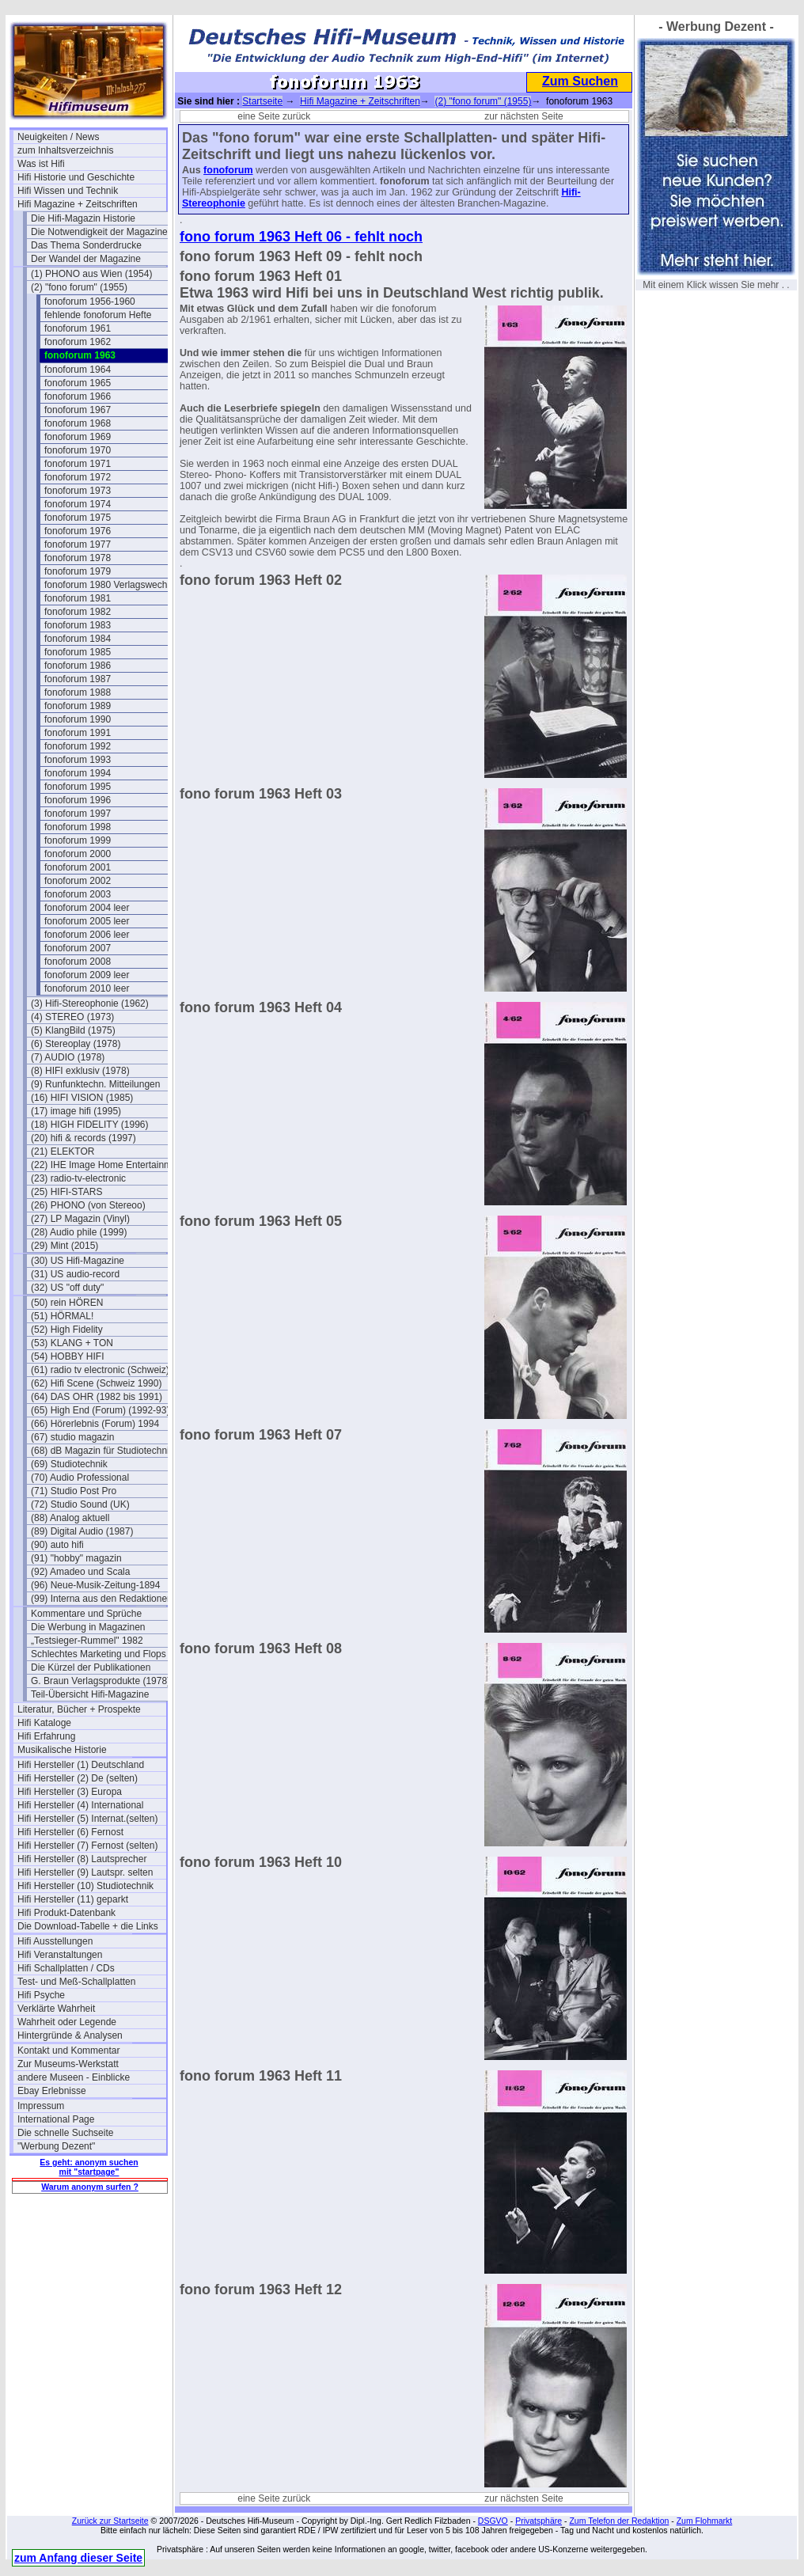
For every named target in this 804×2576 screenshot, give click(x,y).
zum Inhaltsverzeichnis (65, 150)
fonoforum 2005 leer (86, 921)
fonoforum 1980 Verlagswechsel (112, 584)
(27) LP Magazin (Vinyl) (80, 1218)
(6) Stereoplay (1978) (75, 1043)
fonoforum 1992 (77, 746)
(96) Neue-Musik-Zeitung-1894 (95, 1585)
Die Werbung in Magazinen (88, 1627)
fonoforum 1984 (77, 638)
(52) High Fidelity (67, 1329)
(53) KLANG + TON (72, 1343)
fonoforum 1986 (77, 665)
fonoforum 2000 (77, 853)
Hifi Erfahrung (46, 1736)
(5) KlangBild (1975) (73, 1030)
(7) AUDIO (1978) (67, 1057)
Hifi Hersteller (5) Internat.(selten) (87, 1818)
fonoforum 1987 (77, 679)
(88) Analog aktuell (70, 1517)
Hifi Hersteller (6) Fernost (70, 1832)
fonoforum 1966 (77, 396)
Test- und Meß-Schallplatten (76, 1981)
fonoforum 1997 (77, 813)
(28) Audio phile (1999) (79, 1232)
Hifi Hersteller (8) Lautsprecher (81, 1859)
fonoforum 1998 (77, 827)
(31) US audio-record (75, 1274)
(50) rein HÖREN (67, 1302)
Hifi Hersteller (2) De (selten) (77, 1778)
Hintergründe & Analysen (70, 2035)
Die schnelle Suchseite (65, 2132)
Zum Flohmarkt (705, 2520)
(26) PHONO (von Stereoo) (88, 1205)
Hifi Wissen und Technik (67, 190)
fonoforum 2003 (77, 894)
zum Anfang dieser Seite (78, 2557)
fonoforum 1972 (77, 477)
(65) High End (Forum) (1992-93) (100, 1410)
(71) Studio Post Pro (73, 1491)
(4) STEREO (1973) (72, 1016)
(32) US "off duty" (67, 1287)
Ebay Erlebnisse (51, 2090)
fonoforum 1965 (77, 383)
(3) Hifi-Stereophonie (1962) (90, 1003)
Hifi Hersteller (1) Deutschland (80, 1764)
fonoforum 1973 (77, 490)
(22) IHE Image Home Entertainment (105, 1164)
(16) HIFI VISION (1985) (82, 1097)
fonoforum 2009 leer (86, 975)
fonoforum (227, 170)
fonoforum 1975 (77, 517)
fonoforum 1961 (77, 328)
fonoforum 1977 (77, 544)
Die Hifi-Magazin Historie (83, 218)
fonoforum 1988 (77, 692)
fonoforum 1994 (77, 773)
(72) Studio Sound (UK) (80, 1504)
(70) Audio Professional (80, 1477)
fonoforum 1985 (77, 652)
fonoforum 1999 (77, 840)
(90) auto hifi (57, 1544)
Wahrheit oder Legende (66, 2022)
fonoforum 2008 (77, 961)
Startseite (262, 101)
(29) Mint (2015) (64, 1245)
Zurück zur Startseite (110, 2520)
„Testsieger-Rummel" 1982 (87, 1640)
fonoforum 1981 (77, 598)
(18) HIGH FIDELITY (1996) (90, 1124)
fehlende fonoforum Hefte (97, 315)
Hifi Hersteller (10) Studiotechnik (85, 1885)
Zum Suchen (580, 81)
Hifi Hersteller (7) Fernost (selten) (87, 1845)
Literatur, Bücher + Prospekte (79, 1709)
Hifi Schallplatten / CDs (66, 1968)
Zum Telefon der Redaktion (619, 2520)
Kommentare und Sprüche (86, 1613)
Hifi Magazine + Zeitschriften (77, 204)
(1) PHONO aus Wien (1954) (91, 273)
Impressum (40, 2105)
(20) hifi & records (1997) (83, 1138)
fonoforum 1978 (77, 557)
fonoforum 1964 (77, 369)
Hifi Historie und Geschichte (76, 177)
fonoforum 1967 (77, 409)
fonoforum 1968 (77, 423)
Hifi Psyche (41, 1995)
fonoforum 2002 (77, 880)
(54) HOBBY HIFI (67, 1356)
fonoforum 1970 (77, 450)
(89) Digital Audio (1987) (82, 1531)
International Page (55, 2119)
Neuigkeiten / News (58, 136)
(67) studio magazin (72, 1437)
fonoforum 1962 (77, 341)
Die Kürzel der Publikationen (90, 1667)
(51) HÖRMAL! (62, 1316)
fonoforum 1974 (77, 504)
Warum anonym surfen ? (89, 2186)
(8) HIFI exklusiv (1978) (80, 1070)
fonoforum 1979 (77, 571)
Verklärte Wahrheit (56, 2008)
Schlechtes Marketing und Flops (98, 1654)
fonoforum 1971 (77, 463)
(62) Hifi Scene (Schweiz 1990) (96, 1383)
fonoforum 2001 (77, 867)
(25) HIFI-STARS (66, 1191)
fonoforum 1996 (77, 800)
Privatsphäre (538, 2520)
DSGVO (493, 2520)
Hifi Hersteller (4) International (80, 1805)
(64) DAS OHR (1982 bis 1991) (96, 1396)
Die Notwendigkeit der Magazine (99, 231)
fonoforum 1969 (77, 436)
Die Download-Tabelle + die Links (87, 1926)
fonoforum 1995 (77, 786)
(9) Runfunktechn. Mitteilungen (95, 1084)
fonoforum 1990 (77, 719)
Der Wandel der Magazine (86, 258)
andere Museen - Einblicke (73, 2077)
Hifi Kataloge (44, 1722)
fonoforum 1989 (77, 705)
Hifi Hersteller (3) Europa (69, 1791)
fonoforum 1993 (77, 759)
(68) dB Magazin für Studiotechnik (102, 1450)
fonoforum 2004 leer (86, 907)
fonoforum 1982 (77, 611)
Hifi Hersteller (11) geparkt (72, 1899)
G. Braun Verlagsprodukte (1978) (100, 1680)
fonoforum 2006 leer (86, 934)
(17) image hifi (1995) (76, 1111)
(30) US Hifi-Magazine (77, 1260)
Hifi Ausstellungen (55, 1941)
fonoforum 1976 (77, 531)
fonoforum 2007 (77, 948)
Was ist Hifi (41, 163)
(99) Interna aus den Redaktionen (102, 1598)
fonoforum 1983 (77, 625)
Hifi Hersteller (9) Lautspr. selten (85, 1872)
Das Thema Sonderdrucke (86, 245)
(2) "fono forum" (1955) (79, 287)
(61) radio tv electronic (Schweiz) (100, 1369)
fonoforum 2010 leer (86, 988)
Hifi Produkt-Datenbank (66, 1912)
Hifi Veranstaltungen (59, 1954)
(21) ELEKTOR (62, 1151)
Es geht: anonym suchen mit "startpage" (89, 2166)
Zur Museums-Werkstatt (68, 2064)
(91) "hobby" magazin (76, 1558)
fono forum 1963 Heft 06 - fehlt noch (301, 237)
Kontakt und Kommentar (68, 2050)
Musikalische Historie (62, 1749)
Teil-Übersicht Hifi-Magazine (90, 1694)
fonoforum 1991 (77, 732)
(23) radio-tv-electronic (78, 1178)
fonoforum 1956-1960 (89, 301)
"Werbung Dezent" (56, 2146)
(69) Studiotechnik (69, 1464)
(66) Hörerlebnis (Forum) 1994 (95, 1423)
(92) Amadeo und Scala (80, 1571)
